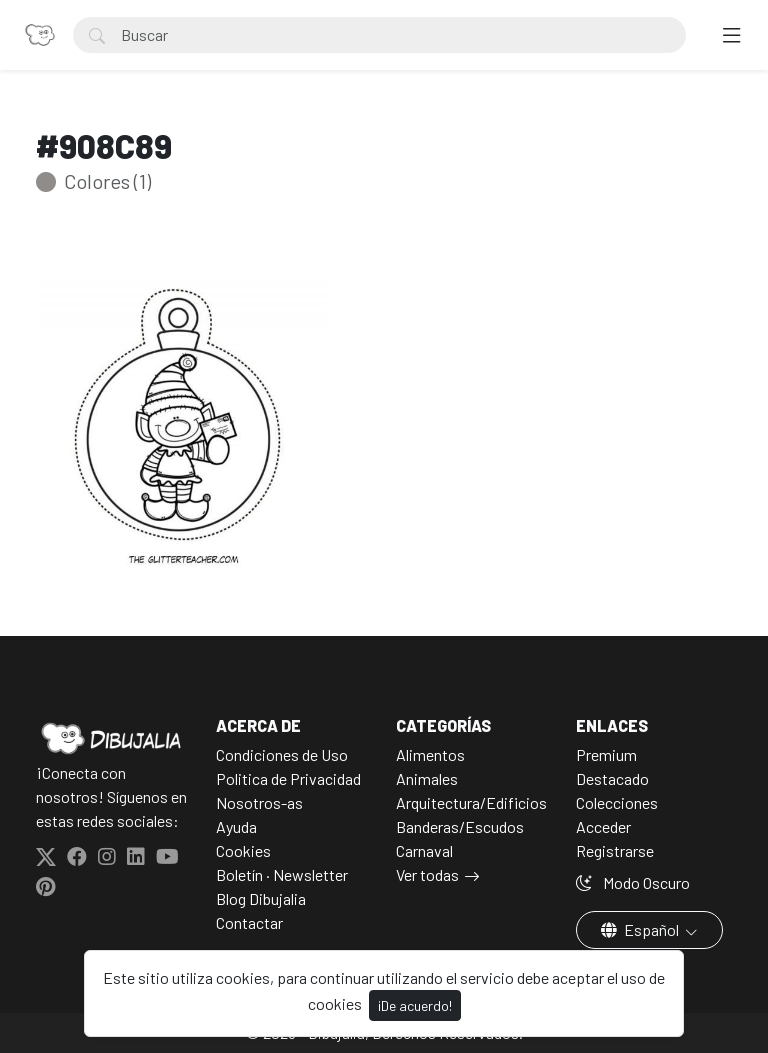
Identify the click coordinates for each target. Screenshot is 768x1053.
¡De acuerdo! (415, 1005)
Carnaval (424, 850)
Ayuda (236, 826)
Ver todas (427, 874)
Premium (606, 754)
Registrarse (615, 850)
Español (641, 929)
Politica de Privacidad (288, 778)
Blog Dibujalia (261, 898)
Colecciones (617, 802)
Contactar (249, 922)
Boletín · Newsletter (282, 874)
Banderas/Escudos (460, 826)
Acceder (603, 826)
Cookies (243, 850)
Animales (427, 778)
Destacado (612, 778)
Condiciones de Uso (282, 754)
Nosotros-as (259, 802)
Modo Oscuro (633, 882)
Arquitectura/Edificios (471, 802)
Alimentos (430, 754)
